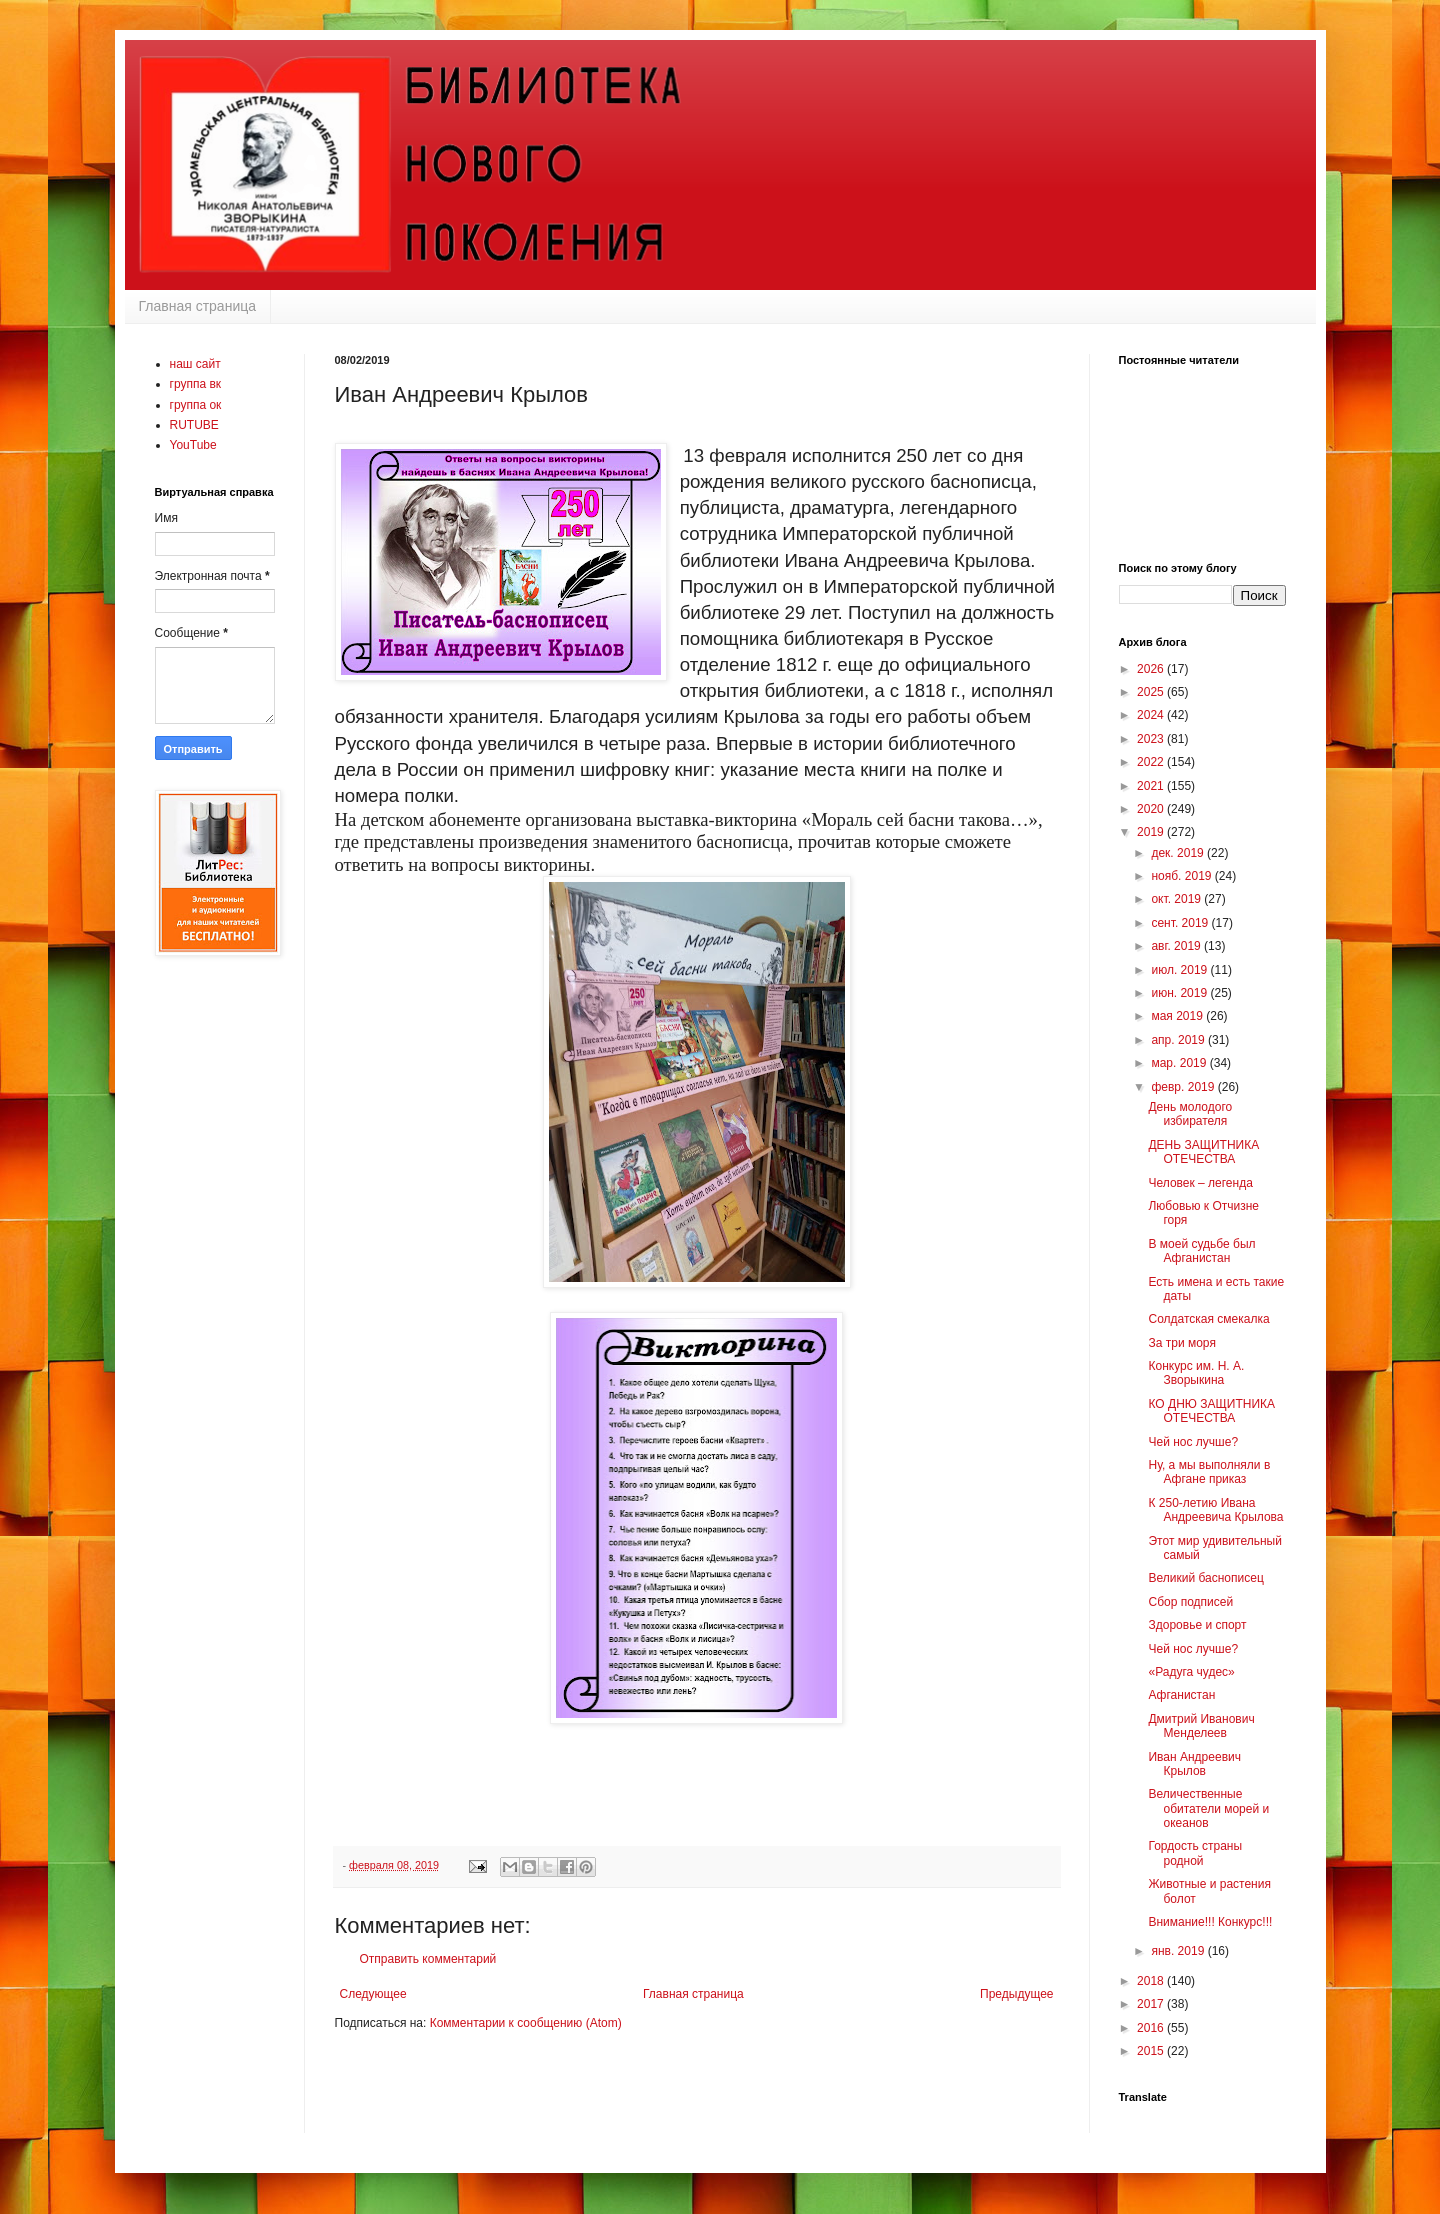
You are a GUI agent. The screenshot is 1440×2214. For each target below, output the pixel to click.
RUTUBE (194, 425)
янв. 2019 (1179, 1951)
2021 (1152, 786)
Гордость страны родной (1195, 1853)
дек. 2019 (1179, 853)
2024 (1152, 715)
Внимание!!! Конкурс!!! (1210, 1922)
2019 (1152, 832)
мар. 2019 (1180, 1063)
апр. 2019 (1179, 1040)
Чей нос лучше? (1193, 1442)
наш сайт (195, 364)
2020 (1152, 809)
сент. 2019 (1181, 923)
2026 (1152, 669)
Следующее (373, 1994)
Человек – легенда (1200, 1183)
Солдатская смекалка (1208, 1319)
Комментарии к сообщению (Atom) (526, 2023)
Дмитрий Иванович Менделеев (1201, 1726)
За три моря (1181, 1343)
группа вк (196, 384)
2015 (1152, 2051)
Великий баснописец (1205, 1578)
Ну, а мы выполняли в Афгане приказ (1209, 1472)
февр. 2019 (1184, 1087)
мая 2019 (1178, 1016)
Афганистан (1181, 1695)
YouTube (193, 445)
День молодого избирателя (1190, 1114)
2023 (1152, 739)
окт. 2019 (1177, 899)
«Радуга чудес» (1191, 1672)
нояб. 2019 (1182, 876)
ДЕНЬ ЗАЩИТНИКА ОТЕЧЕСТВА (1203, 1152)
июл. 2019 (1180, 970)
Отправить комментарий (428, 1959)
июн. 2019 (1180, 993)
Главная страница (198, 306)
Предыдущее (1016, 1994)
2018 (1152, 1981)
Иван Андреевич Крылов (1194, 1764)
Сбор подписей (1190, 1602)
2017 (1152, 2004)
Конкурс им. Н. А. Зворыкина (1196, 1373)
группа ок (196, 405)
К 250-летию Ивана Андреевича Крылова (1215, 1510)
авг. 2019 (1177, 946)
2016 (1152, 2028)
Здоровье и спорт (1197, 1625)
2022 (1152, 762)
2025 (1152, 692)
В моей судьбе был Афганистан (1201, 1251)
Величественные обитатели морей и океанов (1208, 1808)
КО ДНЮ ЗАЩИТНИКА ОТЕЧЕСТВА (1211, 1411)
